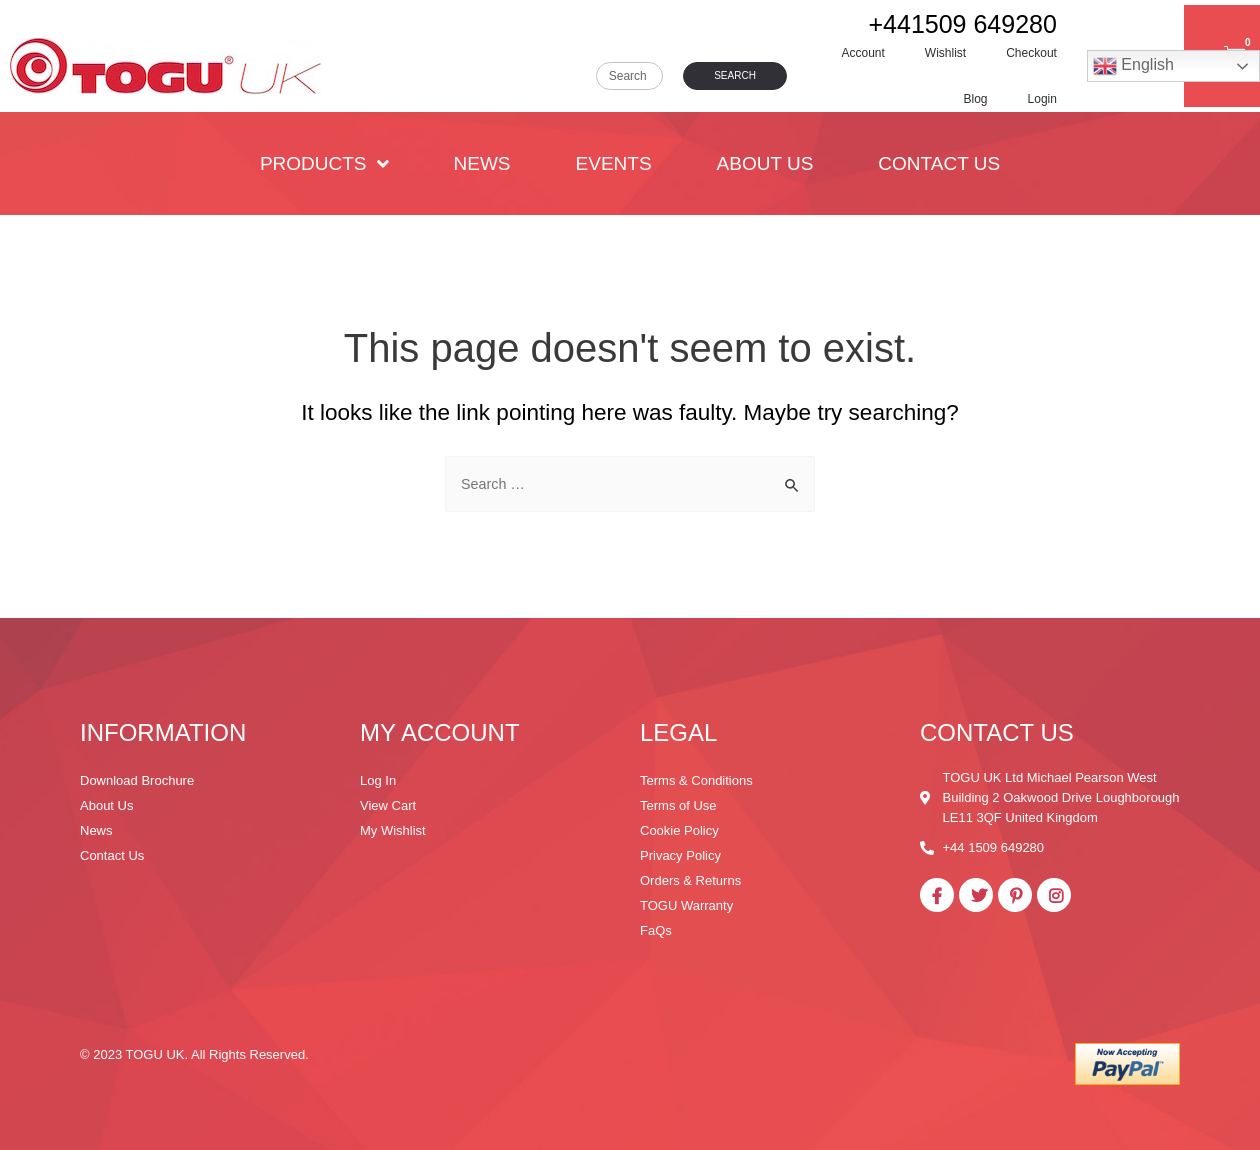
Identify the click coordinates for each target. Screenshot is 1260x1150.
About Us (765, 163)
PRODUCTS (324, 163)
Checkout (1031, 53)
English (1133, 66)
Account (863, 53)
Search (735, 75)
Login (1042, 99)
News (482, 163)
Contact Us (939, 163)
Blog (976, 99)
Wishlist (945, 53)
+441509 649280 (963, 24)
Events (614, 163)
